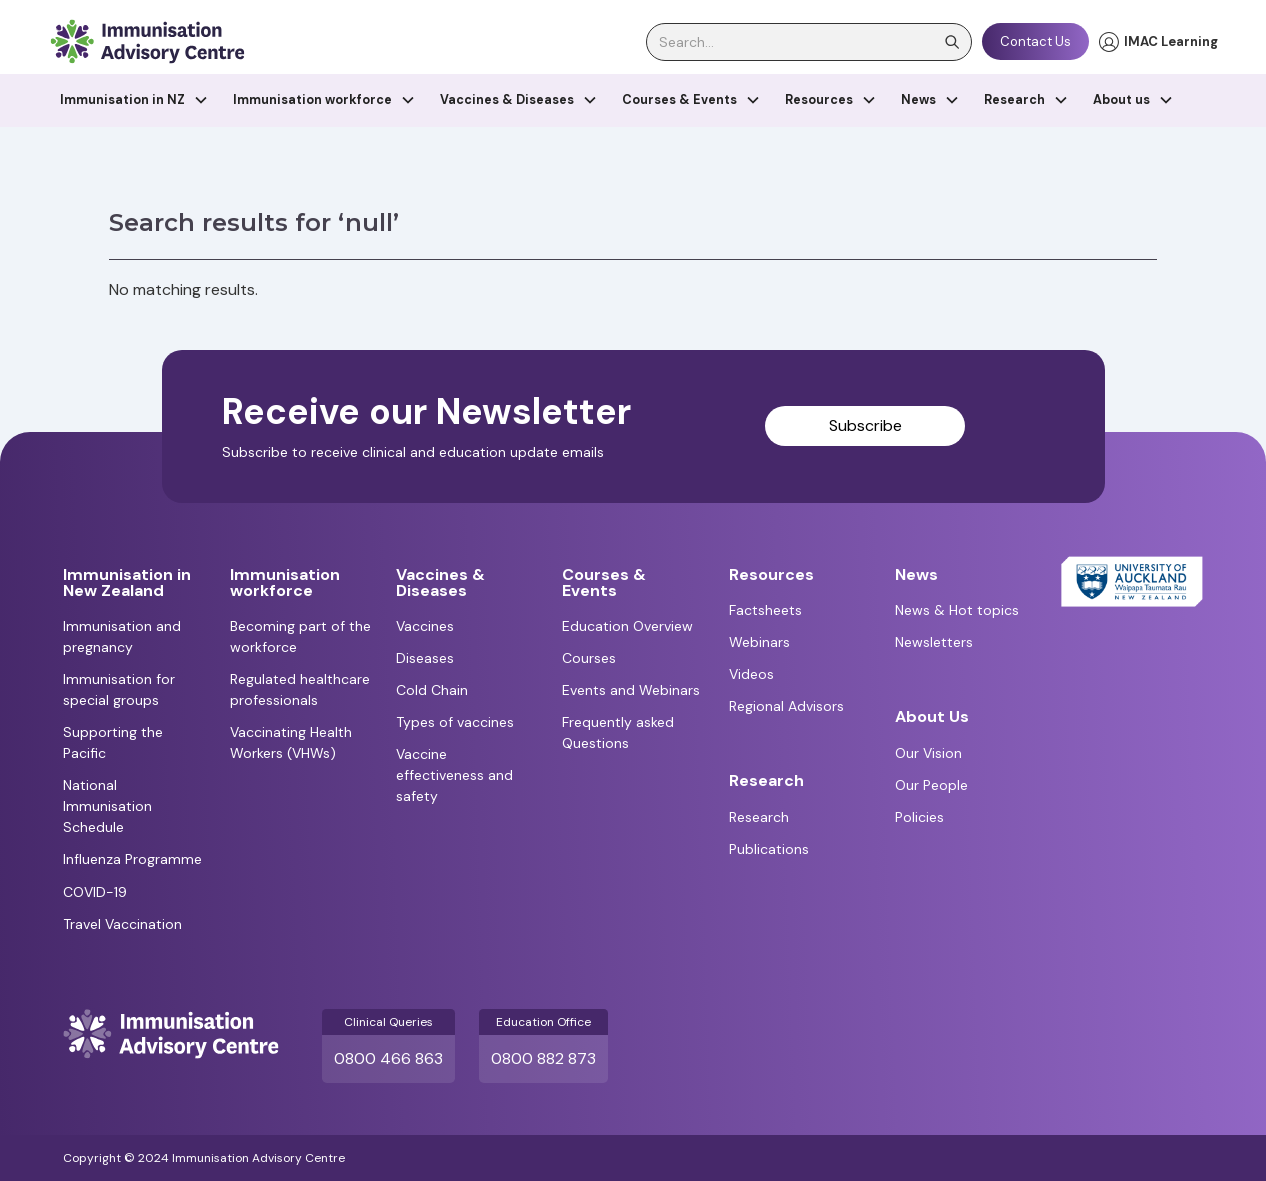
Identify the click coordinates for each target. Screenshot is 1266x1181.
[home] (147, 41)
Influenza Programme (132, 859)
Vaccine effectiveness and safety (454, 775)
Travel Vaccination (122, 924)
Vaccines (425, 626)
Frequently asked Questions (618, 732)
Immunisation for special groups (119, 689)
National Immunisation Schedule (107, 806)
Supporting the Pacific (113, 742)
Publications (769, 849)
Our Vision (928, 753)
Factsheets (765, 610)
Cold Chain (432, 690)
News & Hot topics (957, 610)
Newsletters (934, 642)
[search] (809, 42)
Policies (919, 817)
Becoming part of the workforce (300, 636)
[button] (134, 100)
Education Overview (627, 626)
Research (759, 817)
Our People (931, 785)
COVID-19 (95, 892)
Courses (589, 658)
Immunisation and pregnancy (122, 636)
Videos (751, 674)
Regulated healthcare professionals (300, 689)
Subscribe (865, 425)
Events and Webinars (631, 690)
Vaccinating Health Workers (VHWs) (291, 742)
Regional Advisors (786, 706)
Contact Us (1035, 41)
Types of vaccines (455, 722)
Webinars (759, 642)
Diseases (425, 658)
